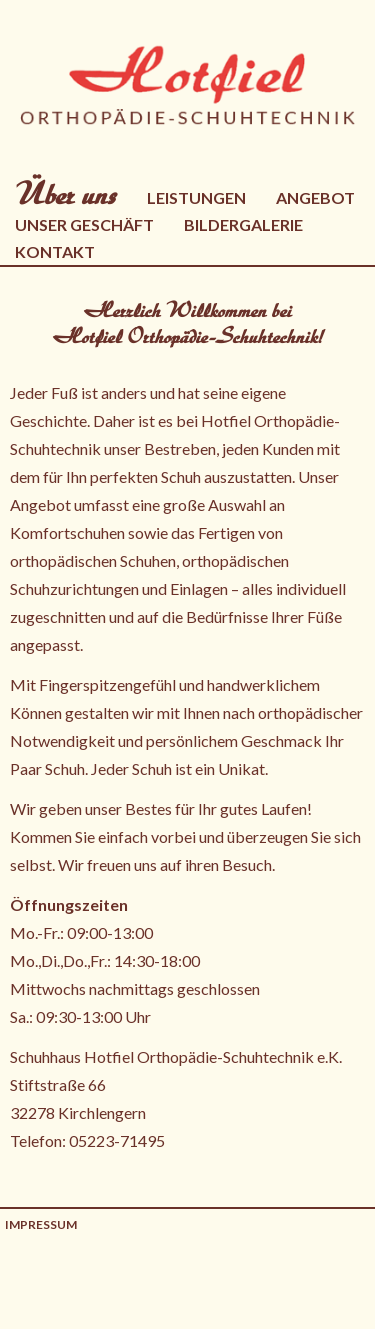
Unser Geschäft (84, 224)
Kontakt (55, 251)
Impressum (41, 1224)
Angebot (315, 197)
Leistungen (196, 197)
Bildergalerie (243, 224)
